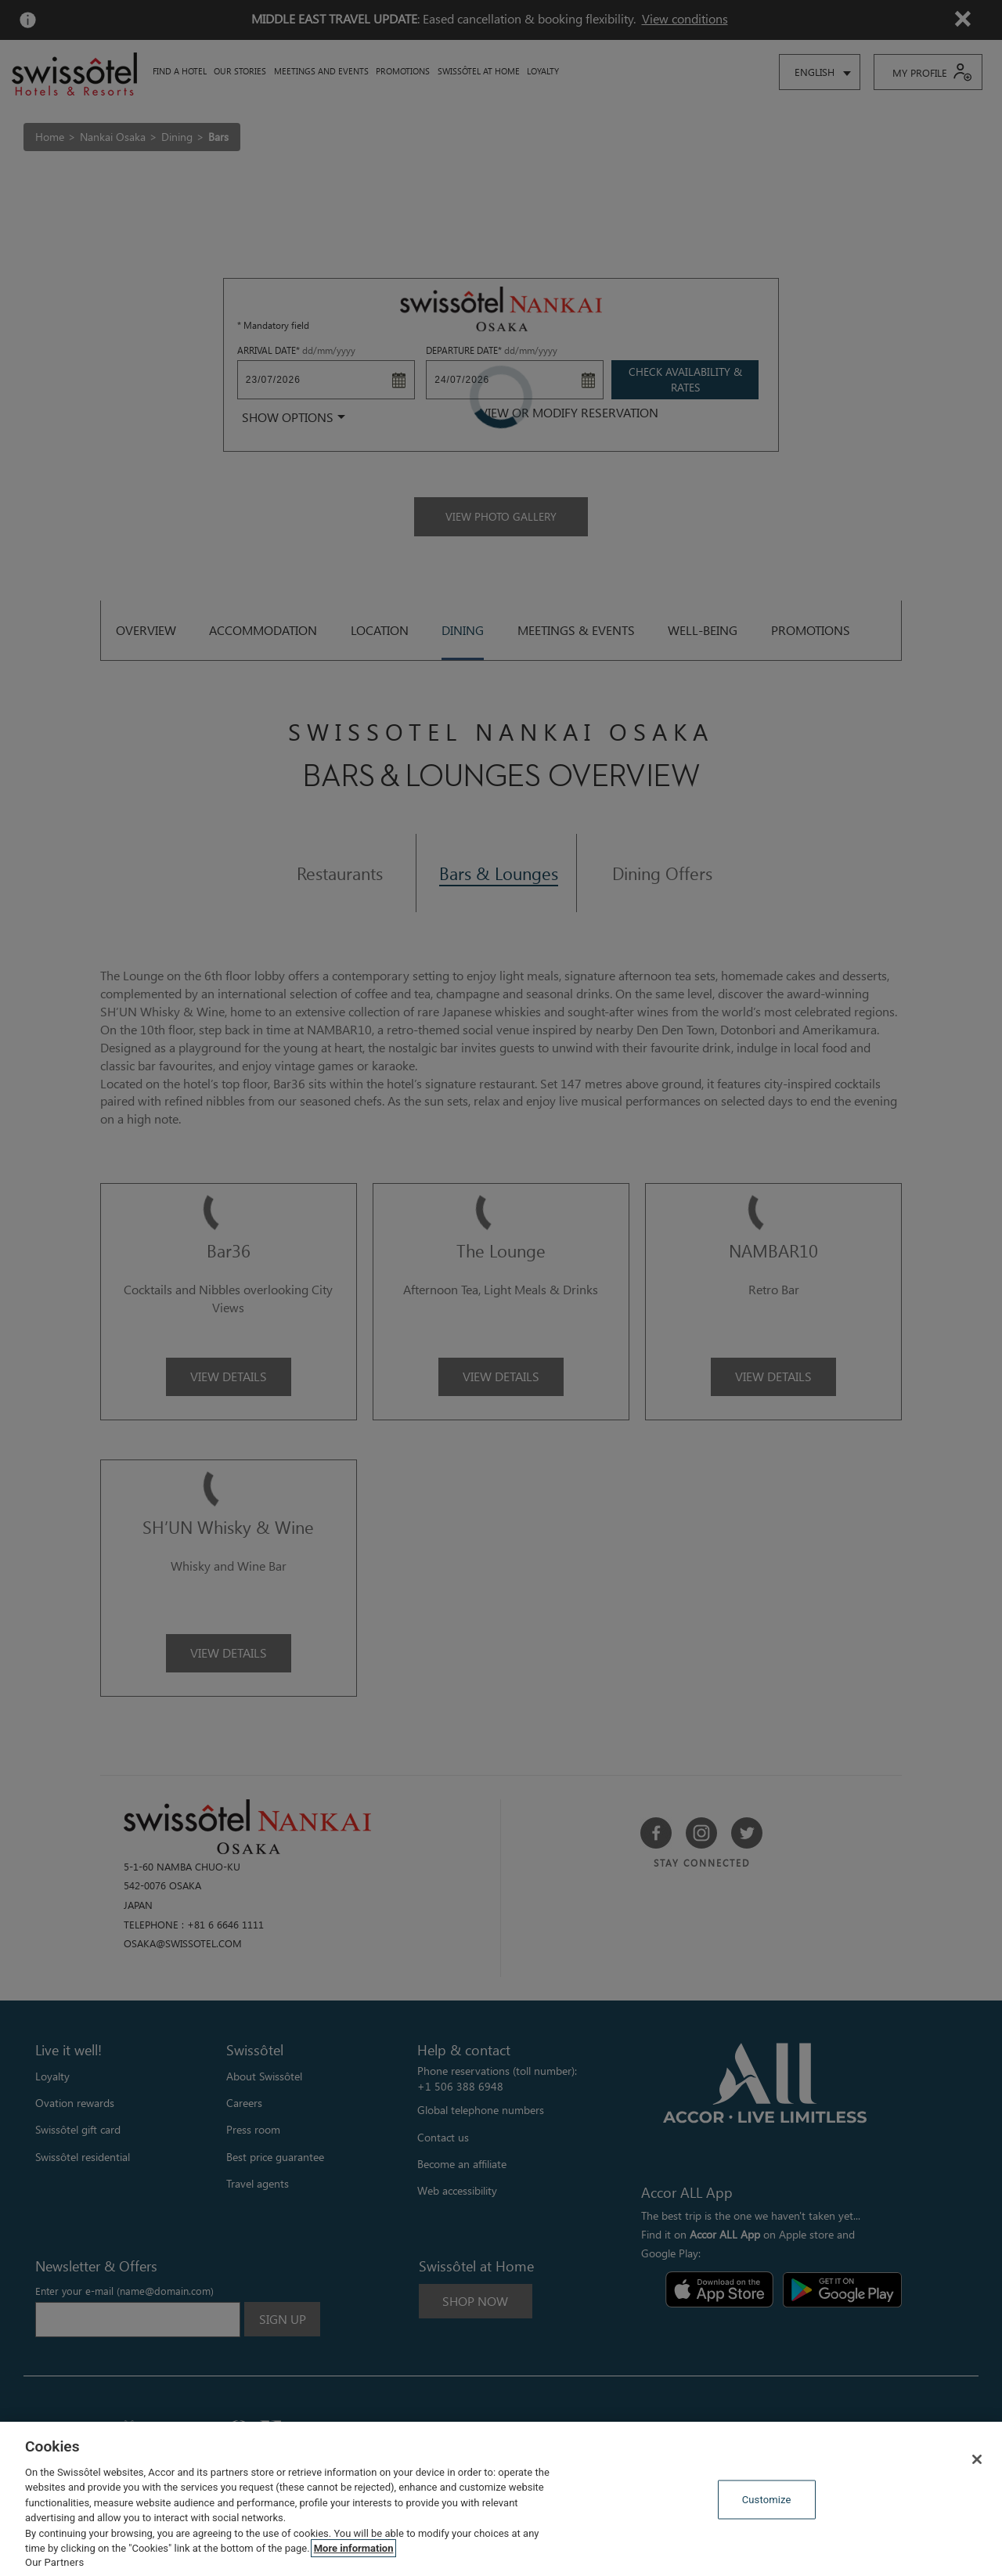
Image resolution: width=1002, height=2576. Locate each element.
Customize (766, 2500)
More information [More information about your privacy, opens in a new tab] (354, 2548)
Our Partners (54, 2562)
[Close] (977, 2459)
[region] (501, 2499)
